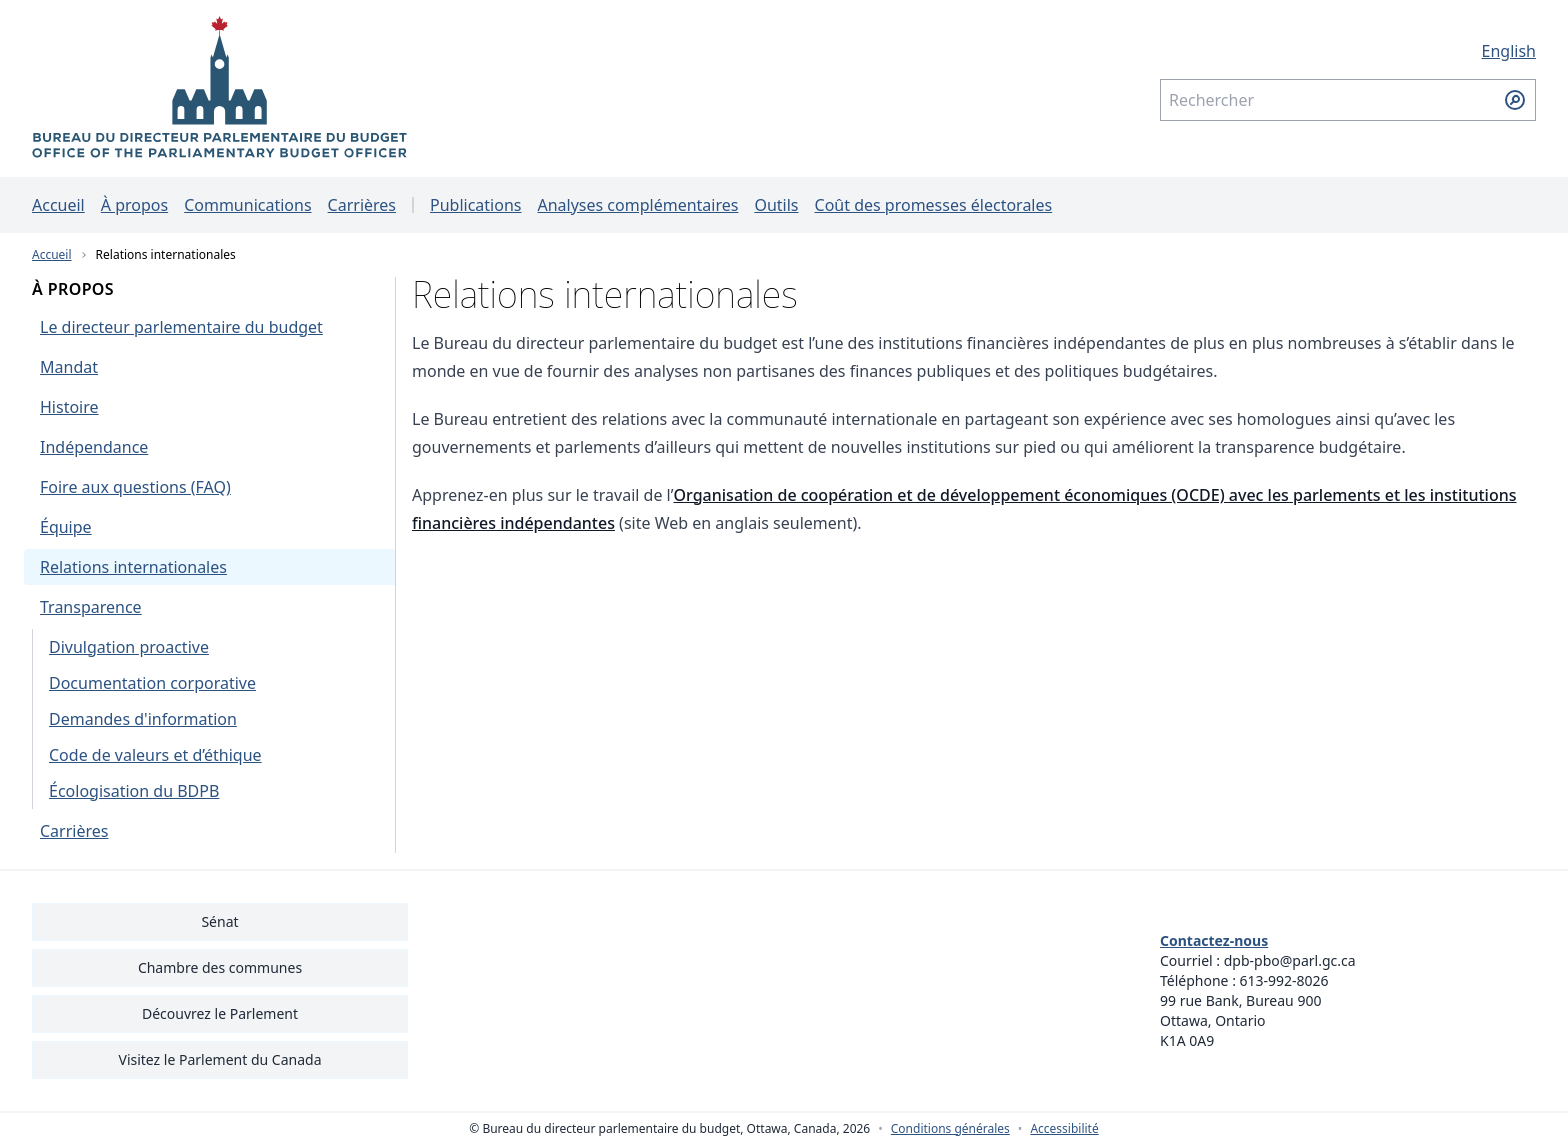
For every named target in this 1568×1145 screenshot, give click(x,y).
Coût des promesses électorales (934, 205)
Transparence (91, 607)
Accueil (58, 205)
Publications (475, 205)
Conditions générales (950, 1129)
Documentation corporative (152, 683)
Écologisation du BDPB (134, 791)
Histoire (69, 407)
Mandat (69, 367)
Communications (247, 205)
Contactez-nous (1214, 940)
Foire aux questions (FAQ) (135, 487)
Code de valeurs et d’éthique (155, 755)
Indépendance (94, 447)
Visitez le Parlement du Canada (219, 1059)
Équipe (66, 527)
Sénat (219, 921)
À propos (134, 205)
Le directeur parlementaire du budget (181, 327)
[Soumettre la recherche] (1515, 100)
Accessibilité (1064, 1129)
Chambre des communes (220, 967)
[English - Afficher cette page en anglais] (1348, 51)
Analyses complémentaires (637, 205)
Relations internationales (166, 254)
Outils (776, 205)
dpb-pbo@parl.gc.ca (1290, 960)
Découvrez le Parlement (220, 1013)
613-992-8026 (1284, 980)
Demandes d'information (143, 719)
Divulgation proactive (129, 647)
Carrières (362, 205)
